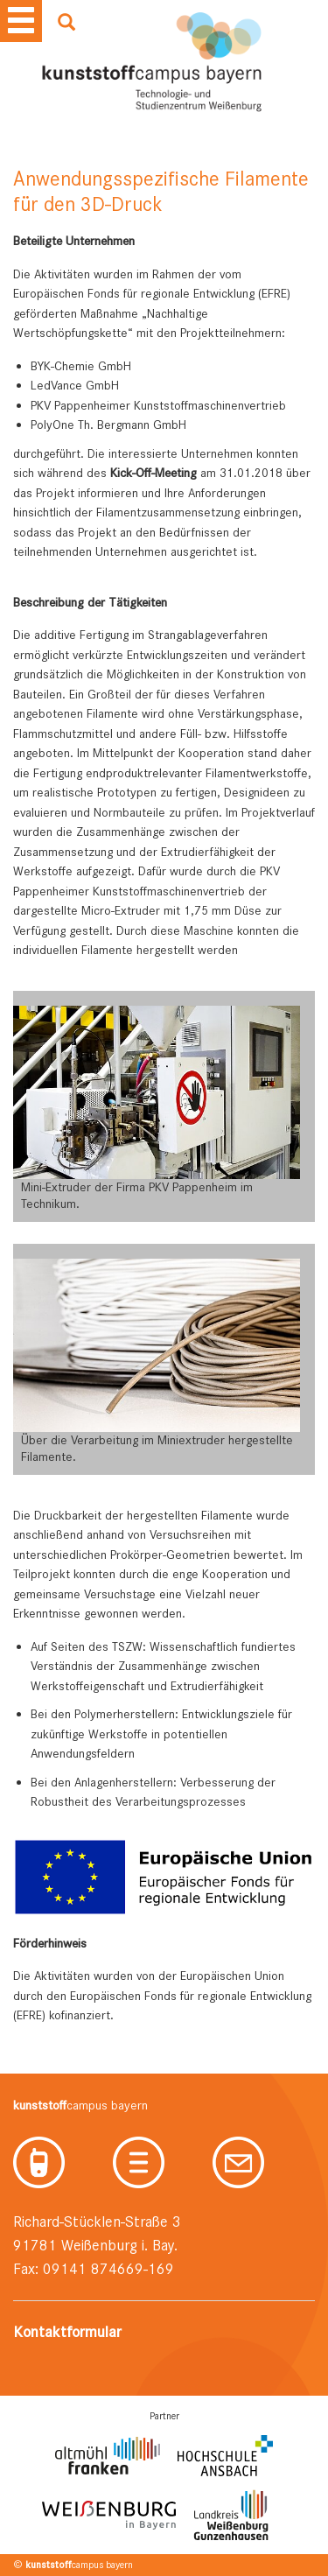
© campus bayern (73, 2564)
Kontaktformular (67, 2332)
